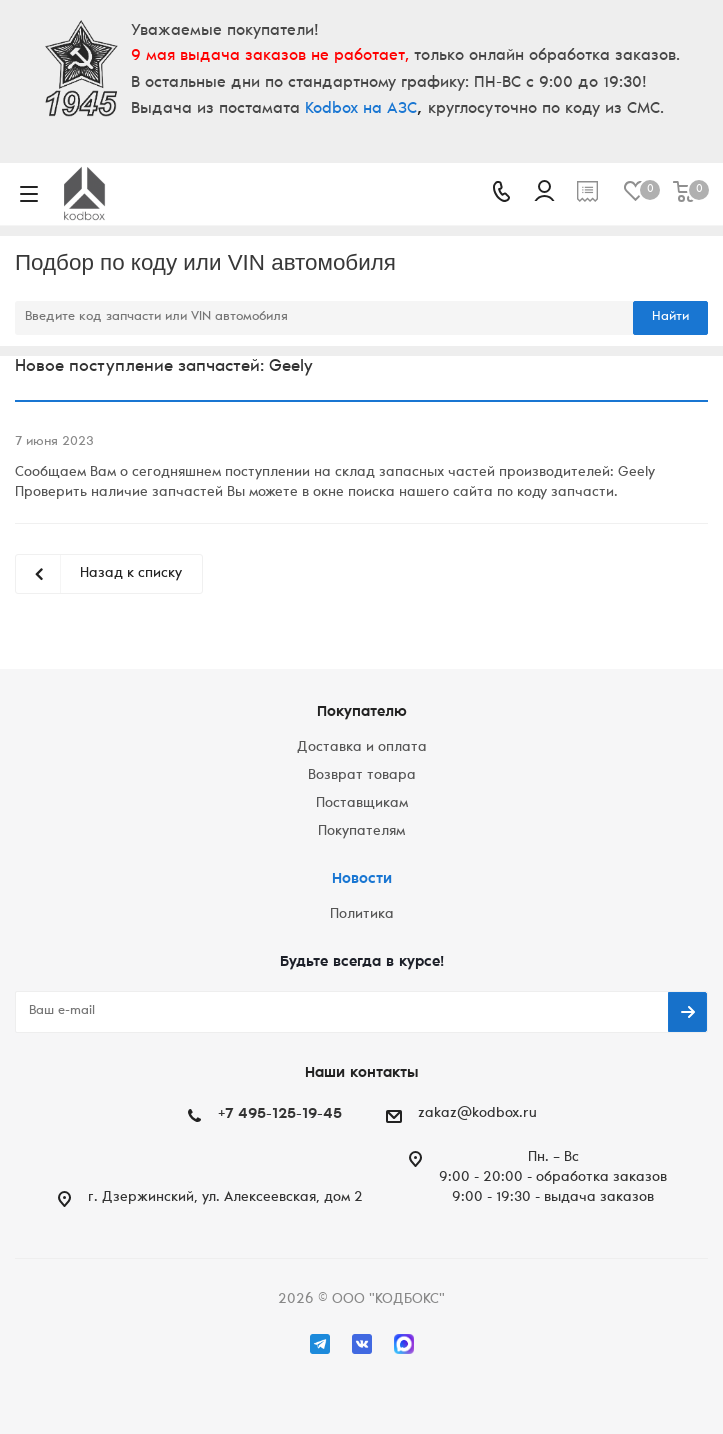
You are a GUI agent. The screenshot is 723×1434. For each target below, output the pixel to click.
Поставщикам (362, 804)
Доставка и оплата (362, 748)
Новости (362, 879)
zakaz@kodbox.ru (477, 1114)
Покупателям (361, 832)
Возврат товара (362, 776)
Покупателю (362, 712)
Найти (670, 317)
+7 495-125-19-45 (280, 1114)
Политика (362, 915)
